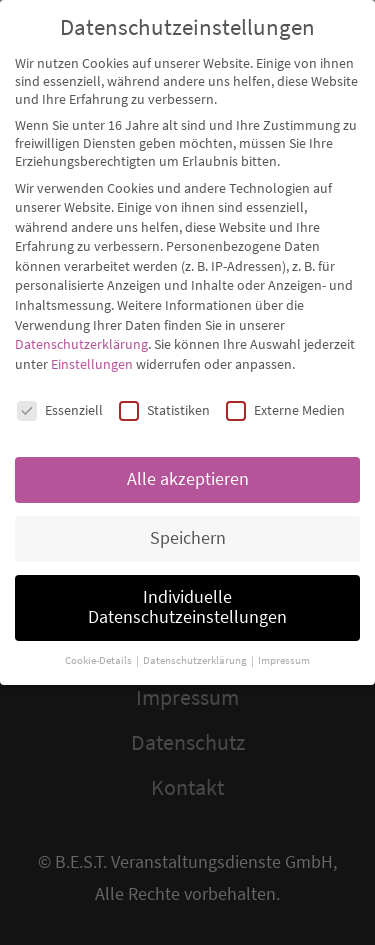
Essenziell (60, 393)
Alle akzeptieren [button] (188, 463)
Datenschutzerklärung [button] (196, 643)
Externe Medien (285, 393)
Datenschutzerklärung (81, 328)
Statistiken (164, 393)
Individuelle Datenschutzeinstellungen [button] (187, 591)
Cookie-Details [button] (99, 643)
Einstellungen (92, 347)
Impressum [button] (284, 643)
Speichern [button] (188, 522)
